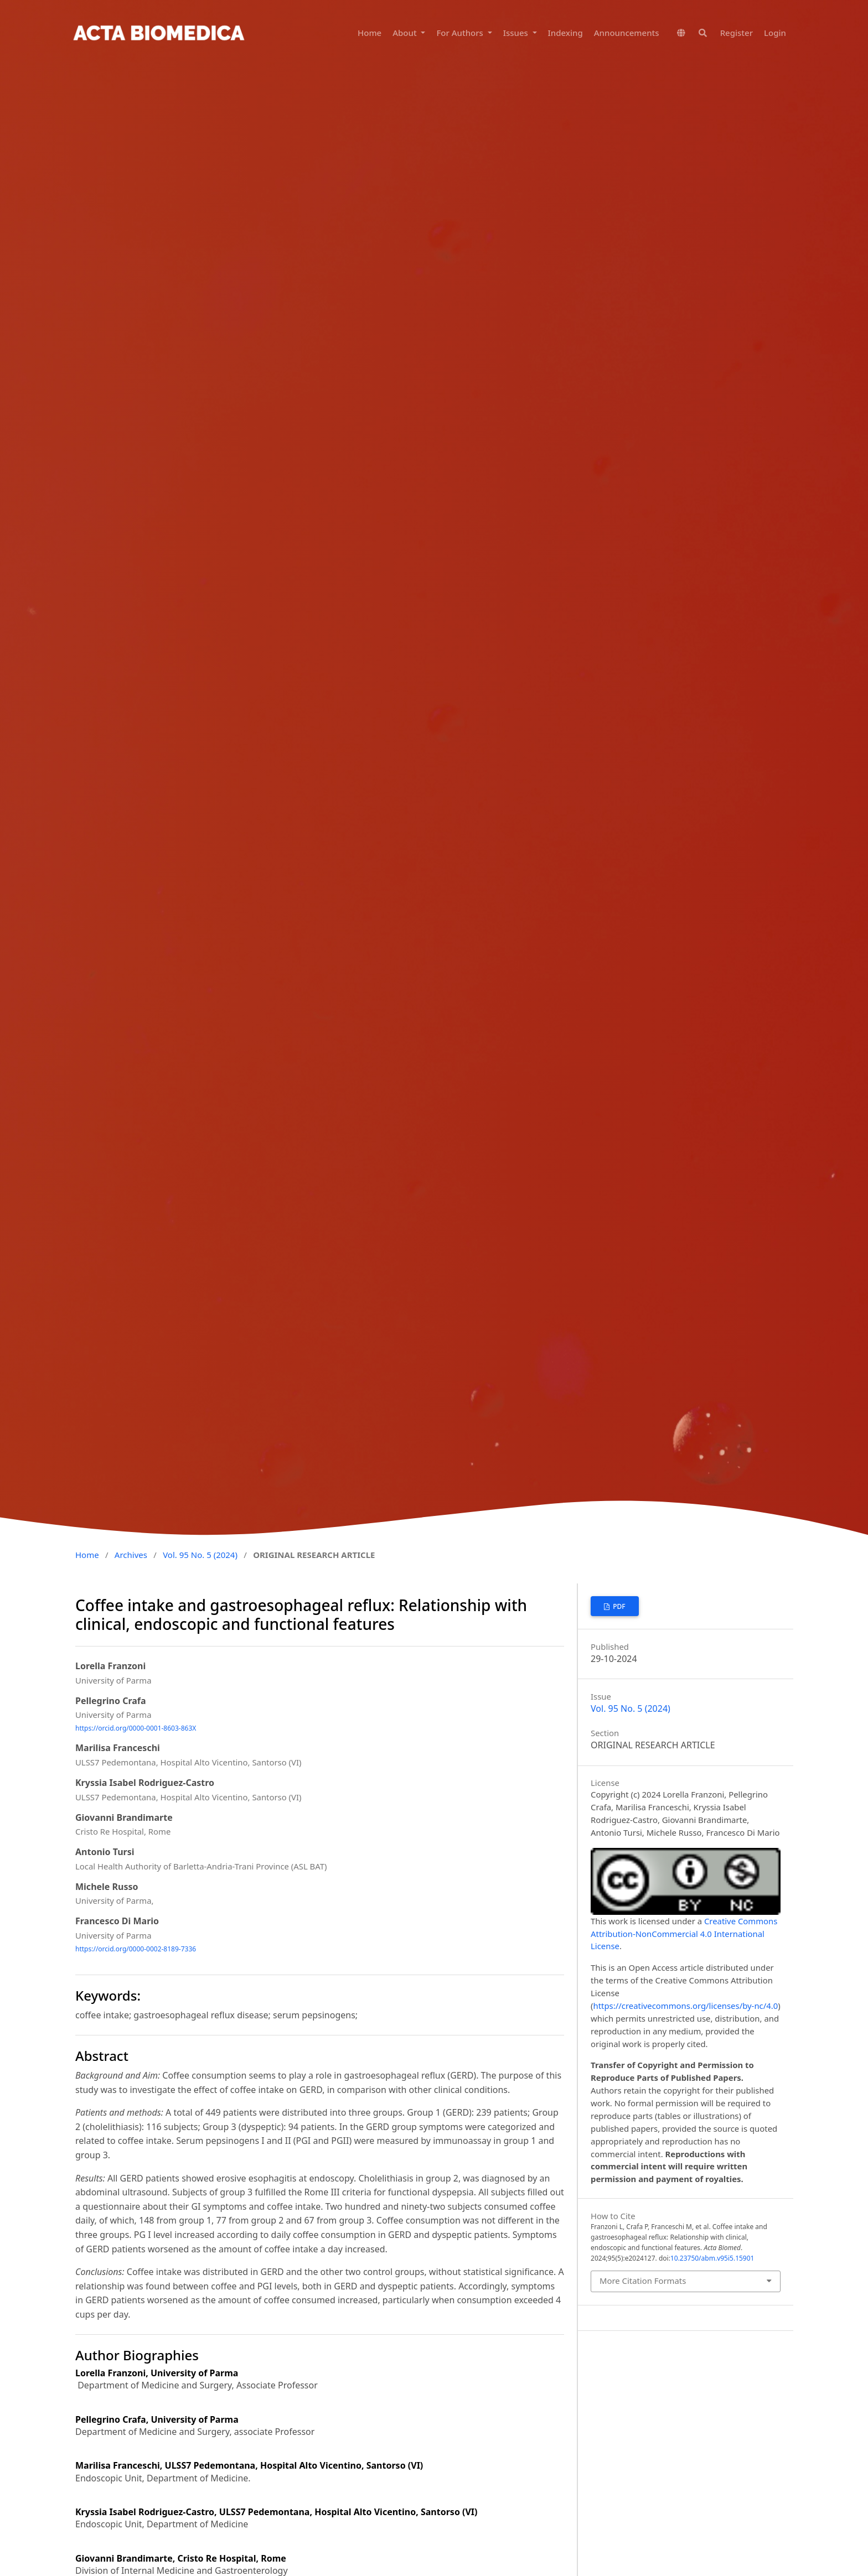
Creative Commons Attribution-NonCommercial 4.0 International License (684, 1933)
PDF (618, 1606)
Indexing (565, 33)
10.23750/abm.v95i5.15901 (712, 2258)
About (405, 33)
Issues (516, 33)
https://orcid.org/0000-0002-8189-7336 (135, 1949)
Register (736, 33)
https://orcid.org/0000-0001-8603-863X (135, 1728)
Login (775, 33)
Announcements (626, 33)
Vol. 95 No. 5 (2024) (200, 1554)
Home (369, 33)
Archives (131, 1554)
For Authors (460, 33)
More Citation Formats (643, 2280)
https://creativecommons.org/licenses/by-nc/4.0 (685, 2005)
